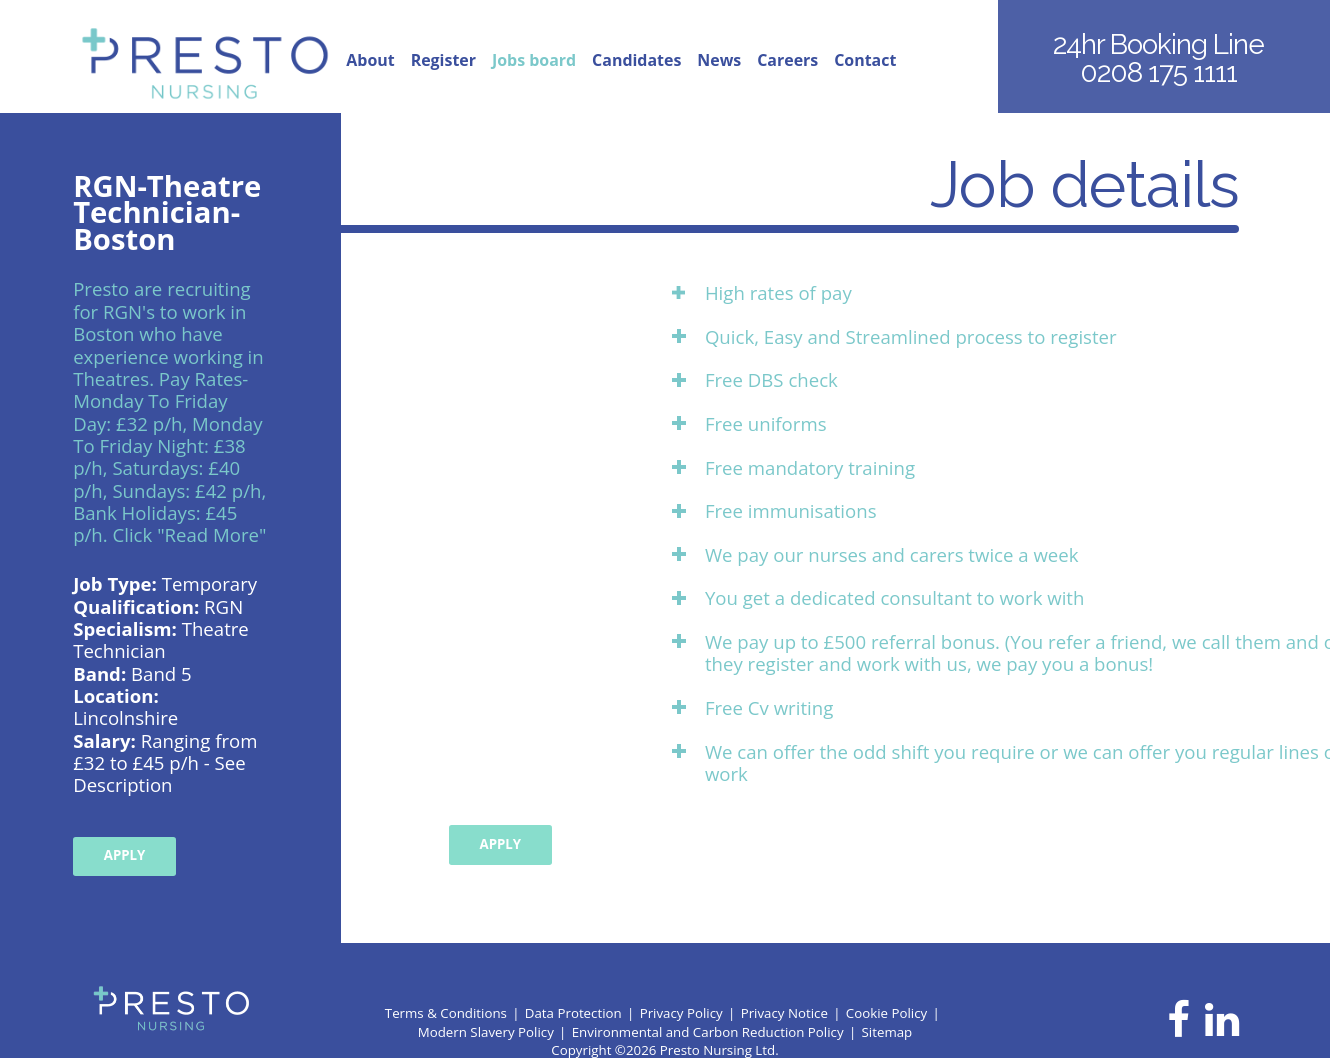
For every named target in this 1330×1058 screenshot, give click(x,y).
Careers (787, 61)
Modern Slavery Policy (486, 1032)
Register (443, 61)
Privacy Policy (681, 1013)
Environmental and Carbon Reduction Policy (708, 1032)
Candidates (636, 61)
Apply (125, 855)
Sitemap (887, 1032)
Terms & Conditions (446, 1013)
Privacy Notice (784, 1013)
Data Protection (573, 1013)
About (370, 61)
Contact (865, 61)
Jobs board (534, 61)
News (719, 61)
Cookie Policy (886, 1013)
